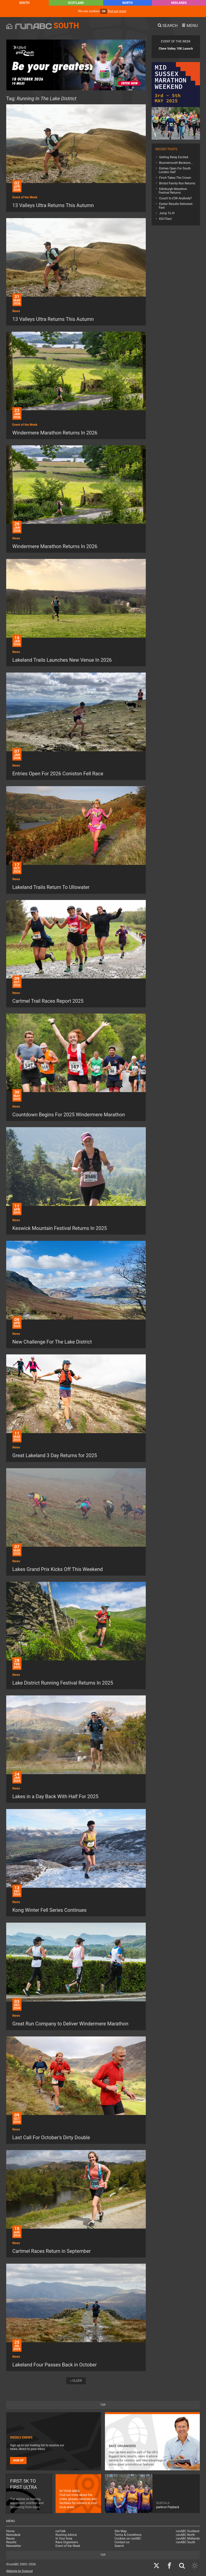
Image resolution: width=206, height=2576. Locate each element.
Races (10, 2538)
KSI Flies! (165, 219)
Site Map (120, 2531)
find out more (117, 11)
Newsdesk (13, 2535)
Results (11, 2542)
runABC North (185, 2535)
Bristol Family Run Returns (177, 183)
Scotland (76, 3)
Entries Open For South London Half (175, 170)
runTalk (61, 2531)
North (127, 3)
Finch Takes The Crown (175, 178)
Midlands (179, 3)
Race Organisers (67, 2542)
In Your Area (64, 2538)
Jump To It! (167, 213)
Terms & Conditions (128, 2535)
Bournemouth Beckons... (176, 163)
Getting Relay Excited (173, 157)
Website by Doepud (19, 2571)
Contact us (121, 2542)
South (24, 3)
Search (119, 2546)
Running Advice (66, 2535)
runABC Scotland (187, 2531)
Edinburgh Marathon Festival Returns (173, 190)
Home (10, 2531)
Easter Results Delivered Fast (175, 205)
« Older (76, 2381)
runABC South (185, 2542)
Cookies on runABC (127, 2538)
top (103, 2405)
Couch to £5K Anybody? (175, 198)
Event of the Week (68, 2546)
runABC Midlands (188, 2538)
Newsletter (13, 2546)
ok (104, 11)
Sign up (18, 2460)
